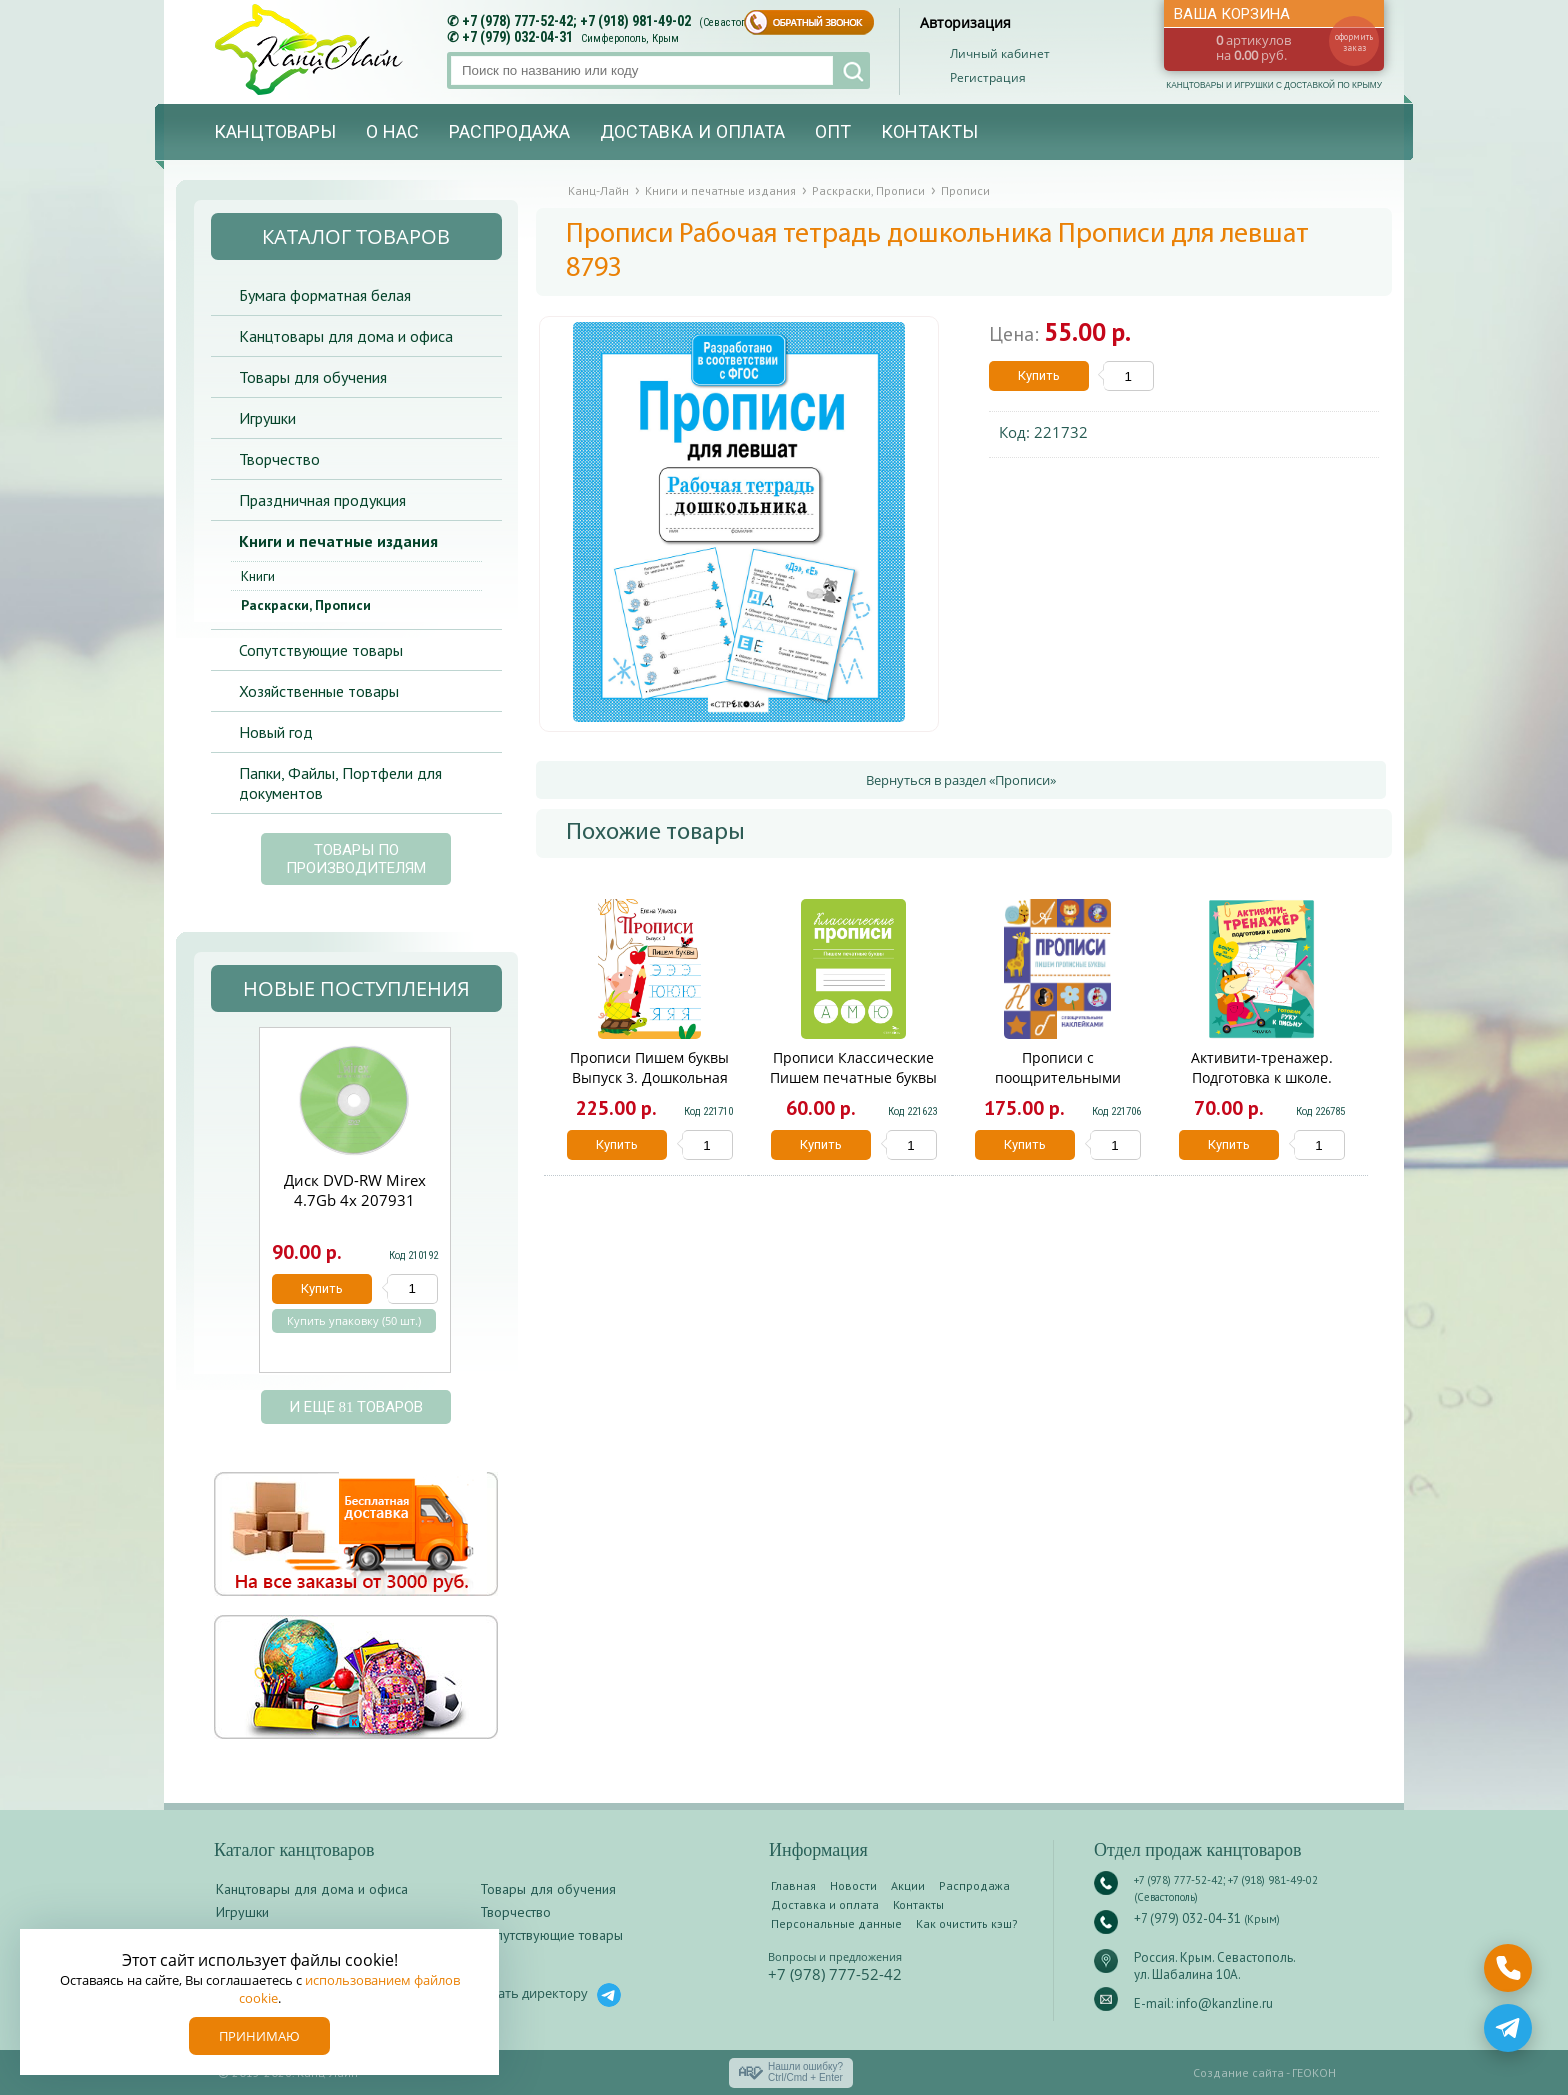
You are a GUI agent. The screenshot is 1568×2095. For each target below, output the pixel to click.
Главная (793, 1885)
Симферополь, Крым (630, 38)
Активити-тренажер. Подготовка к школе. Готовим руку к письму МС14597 (1262, 1087)
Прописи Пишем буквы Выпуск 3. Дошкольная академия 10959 (649, 1077)
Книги (258, 576)
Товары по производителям (356, 859)
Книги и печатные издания (338, 541)
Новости (853, 1885)
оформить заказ (1354, 42)
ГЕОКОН (1314, 2072)
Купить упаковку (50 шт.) (354, 1321)
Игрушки (267, 418)
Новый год (276, 732)
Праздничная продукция (322, 500)
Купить (1039, 375)
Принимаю (259, 2036)
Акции (908, 1885)
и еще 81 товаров (356, 1407)
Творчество (279, 459)
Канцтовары (275, 132)
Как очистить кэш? (967, 1923)
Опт (833, 132)
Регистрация (988, 77)
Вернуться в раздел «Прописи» (961, 780)
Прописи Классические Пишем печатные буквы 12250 (853, 1077)
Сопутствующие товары (321, 650)
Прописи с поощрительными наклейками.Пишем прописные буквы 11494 (1058, 1087)
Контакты (929, 132)
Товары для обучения (313, 377)
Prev (234, 1210)
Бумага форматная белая (325, 295)
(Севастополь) (733, 22)
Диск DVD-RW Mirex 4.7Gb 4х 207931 (355, 1190)
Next (474, 1210)
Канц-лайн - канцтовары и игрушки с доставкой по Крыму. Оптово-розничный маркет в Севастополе (311, 49)
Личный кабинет (1000, 53)
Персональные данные (836, 1923)
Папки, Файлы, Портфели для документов (340, 783)
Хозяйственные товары (319, 691)
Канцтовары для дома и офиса (346, 336)
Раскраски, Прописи (306, 605)
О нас (392, 132)
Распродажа (509, 132)
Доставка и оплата (692, 132)
